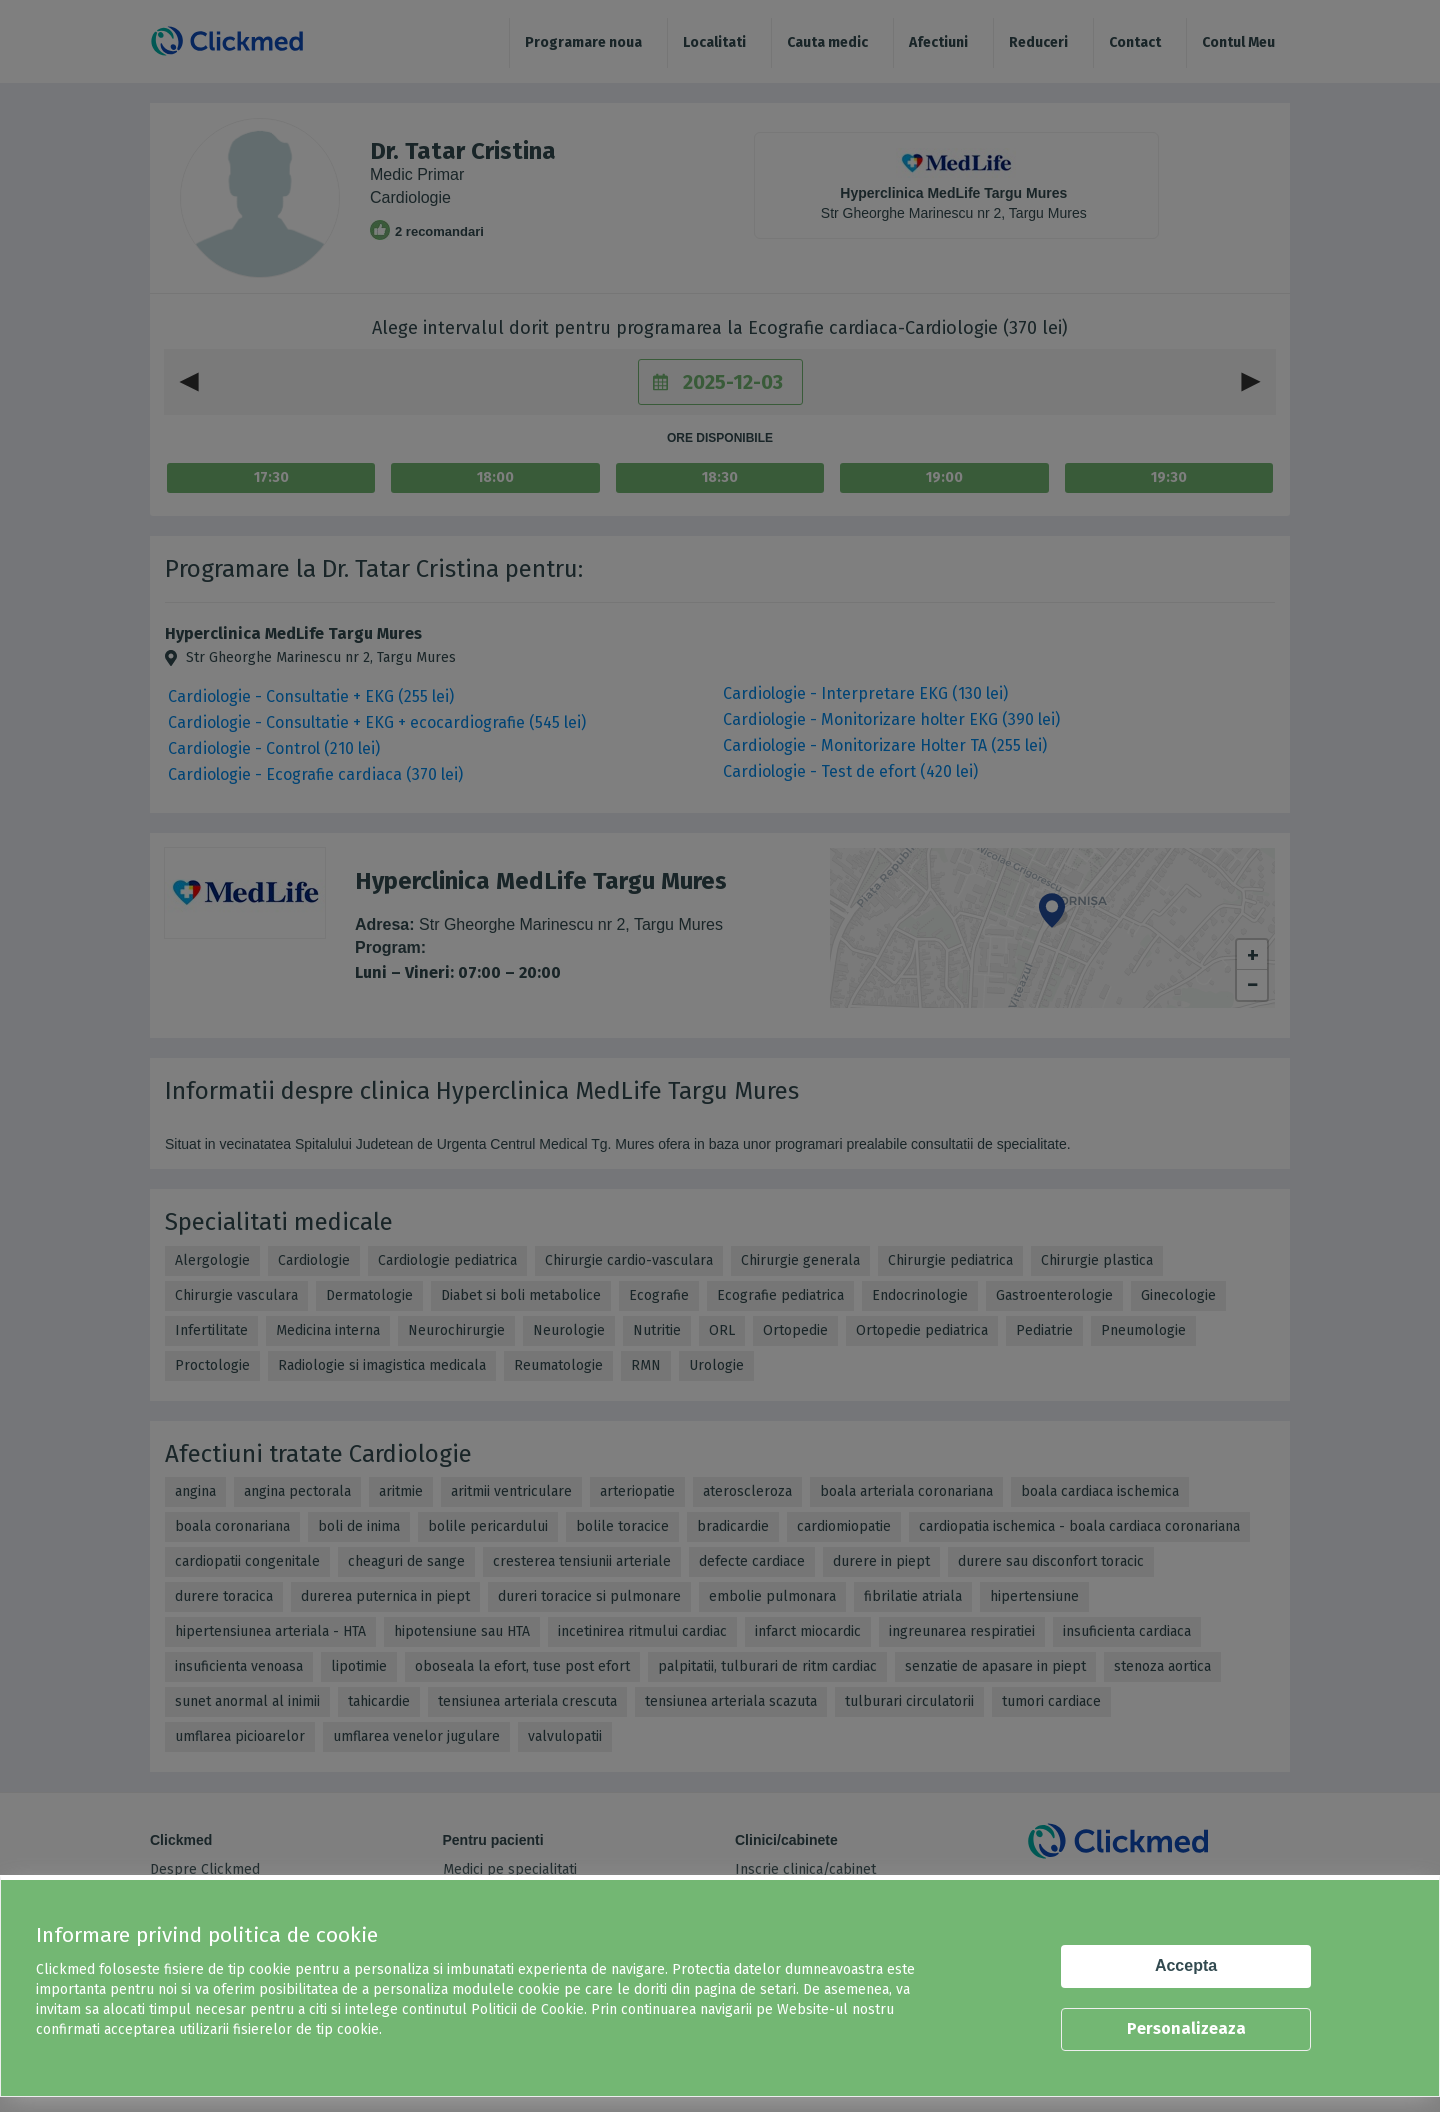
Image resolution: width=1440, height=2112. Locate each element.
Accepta (1186, 1965)
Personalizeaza (1186, 2028)
